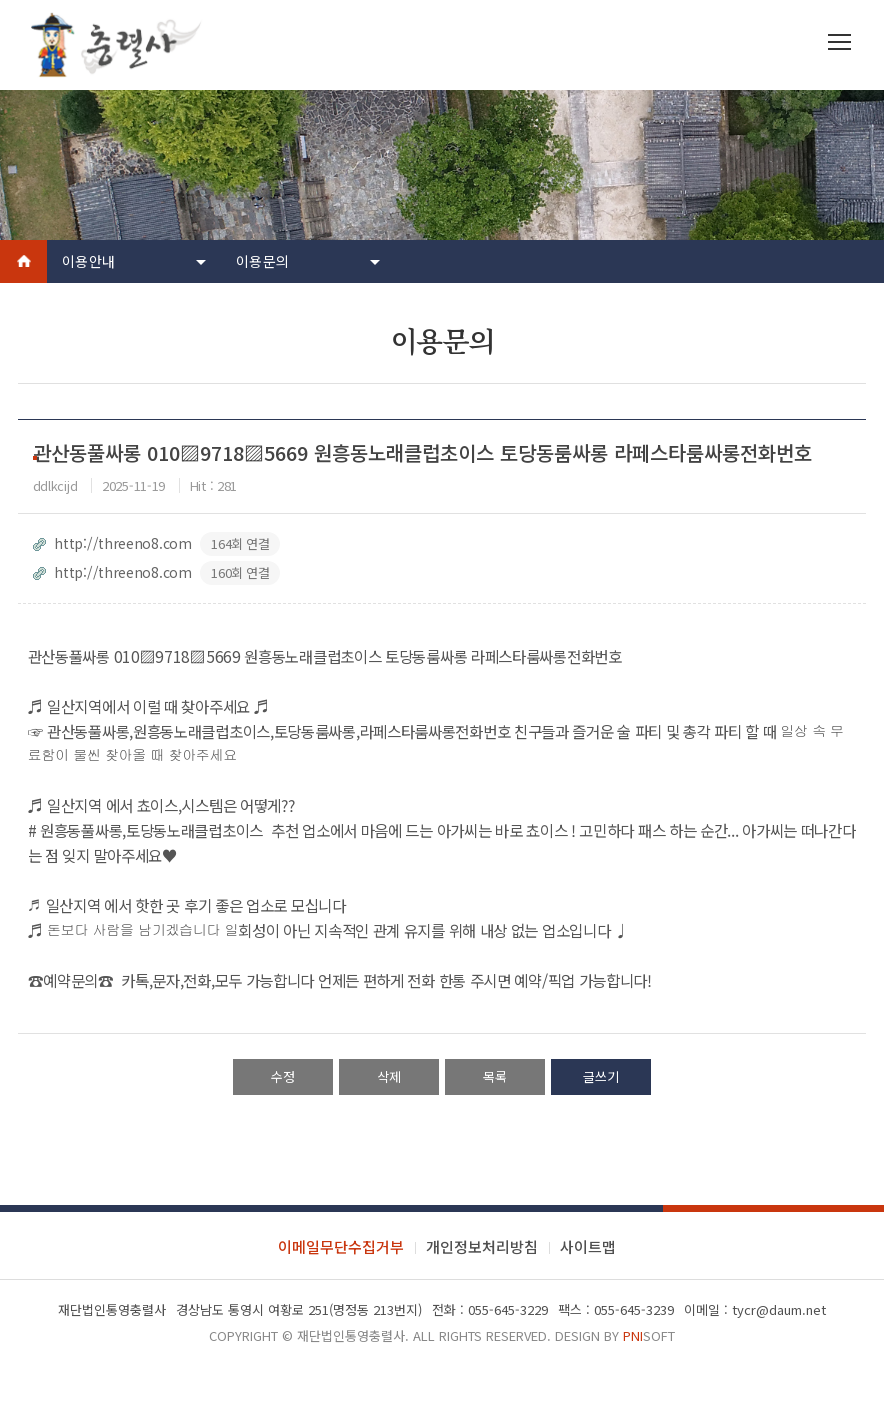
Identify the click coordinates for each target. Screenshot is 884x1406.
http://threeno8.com (157, 544)
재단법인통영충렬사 (351, 1335)
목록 (495, 1076)
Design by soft (615, 1335)
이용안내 (88, 261)
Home (23, 261)
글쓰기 (601, 1076)
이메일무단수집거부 (341, 1246)
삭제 (389, 1076)
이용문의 (262, 261)
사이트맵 (588, 1246)
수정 (283, 1076)
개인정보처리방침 (482, 1246)
